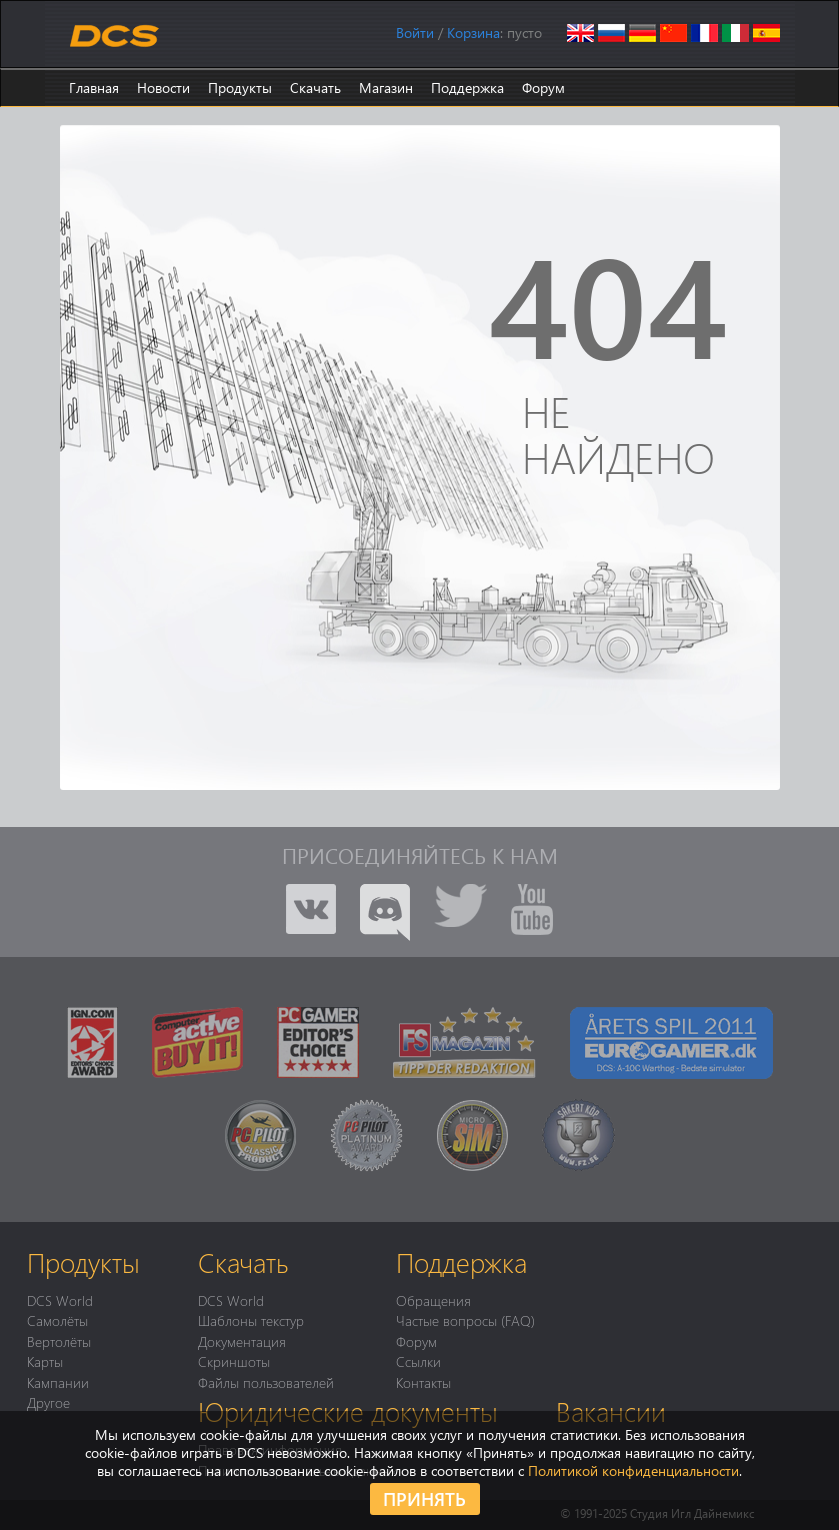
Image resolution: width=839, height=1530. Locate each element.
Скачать (315, 87)
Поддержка (467, 87)
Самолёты (57, 1320)
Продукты (240, 87)
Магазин (386, 87)
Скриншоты (234, 1361)
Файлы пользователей (266, 1382)
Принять (424, 1498)
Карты (45, 1361)
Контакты (423, 1382)
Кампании (58, 1382)
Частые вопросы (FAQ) (465, 1320)
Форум (543, 87)
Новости (163, 87)
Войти (415, 32)
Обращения (433, 1300)
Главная (94, 87)
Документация (242, 1341)
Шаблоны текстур (251, 1320)
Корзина (473, 32)
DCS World (60, 1300)
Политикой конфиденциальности (633, 1470)
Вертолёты (59, 1341)
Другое (48, 1402)
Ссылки (418, 1361)
